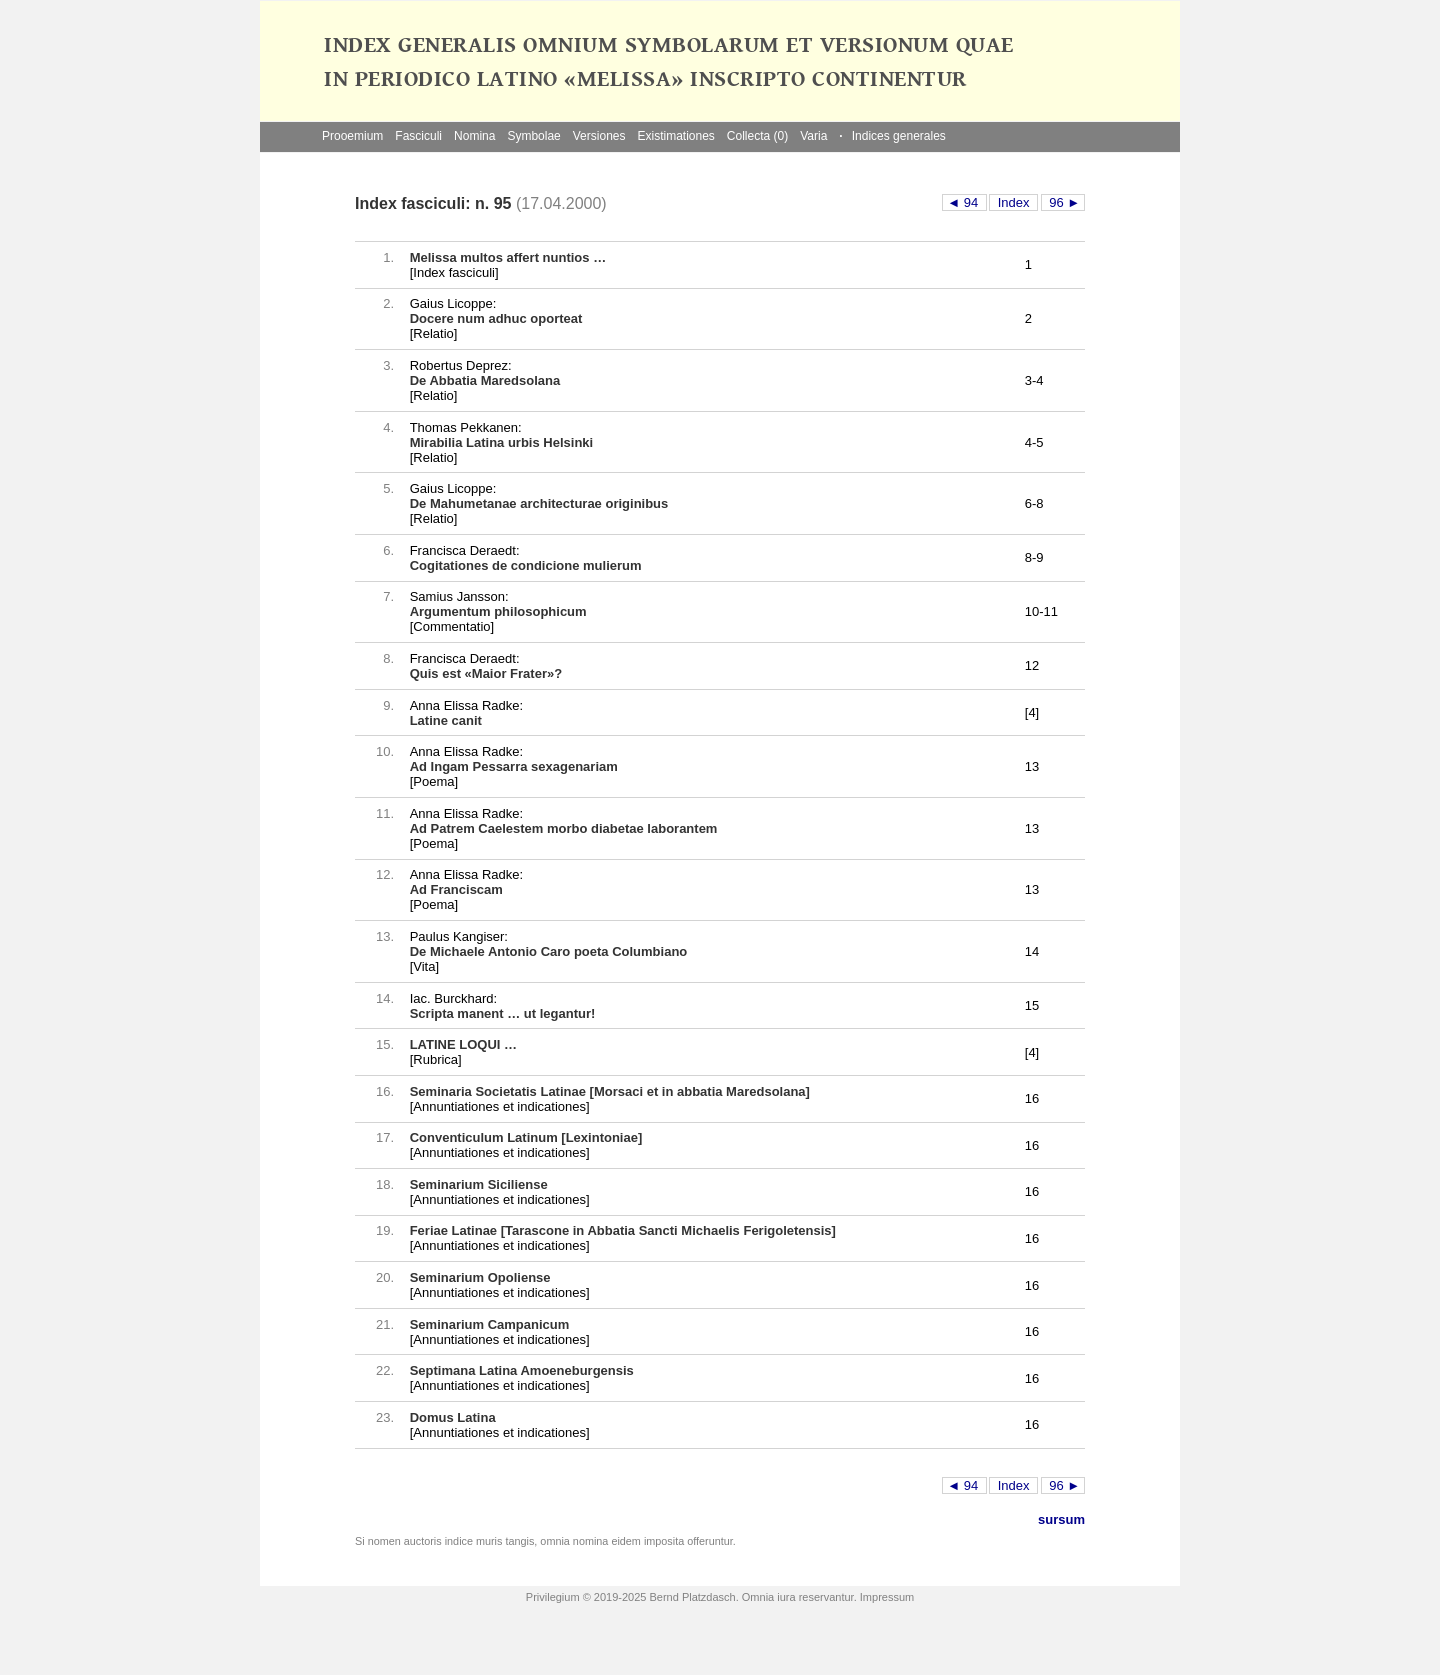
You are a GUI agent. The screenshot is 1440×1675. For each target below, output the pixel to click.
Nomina (474, 136)
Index (1013, 202)
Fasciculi (418, 136)
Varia (813, 136)
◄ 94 (964, 202)
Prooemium (352, 136)
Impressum (887, 1597)
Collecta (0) (757, 136)
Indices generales (892, 136)
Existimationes (675, 136)
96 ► (1063, 202)
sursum (1061, 1519)
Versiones (599, 136)
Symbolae (533, 136)
